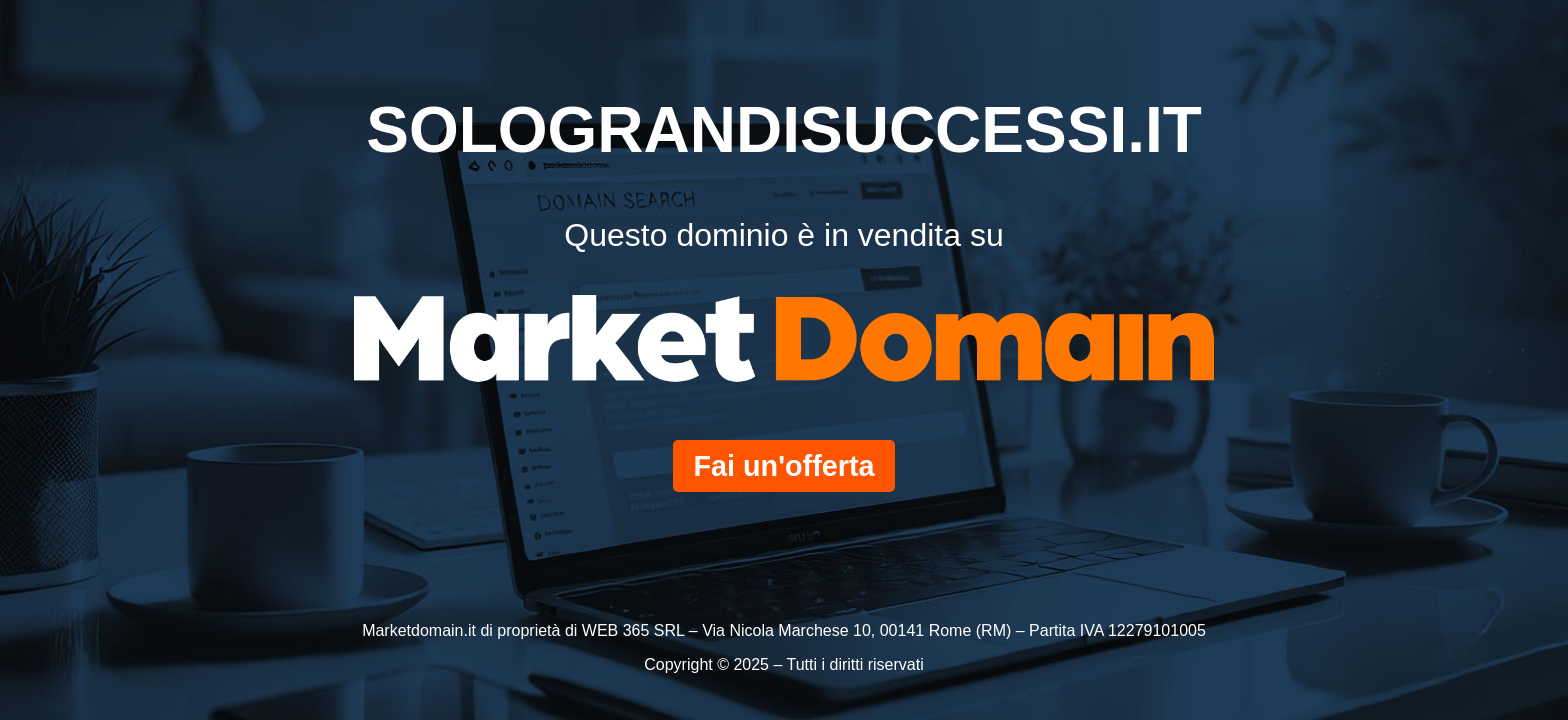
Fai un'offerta (783, 466)
